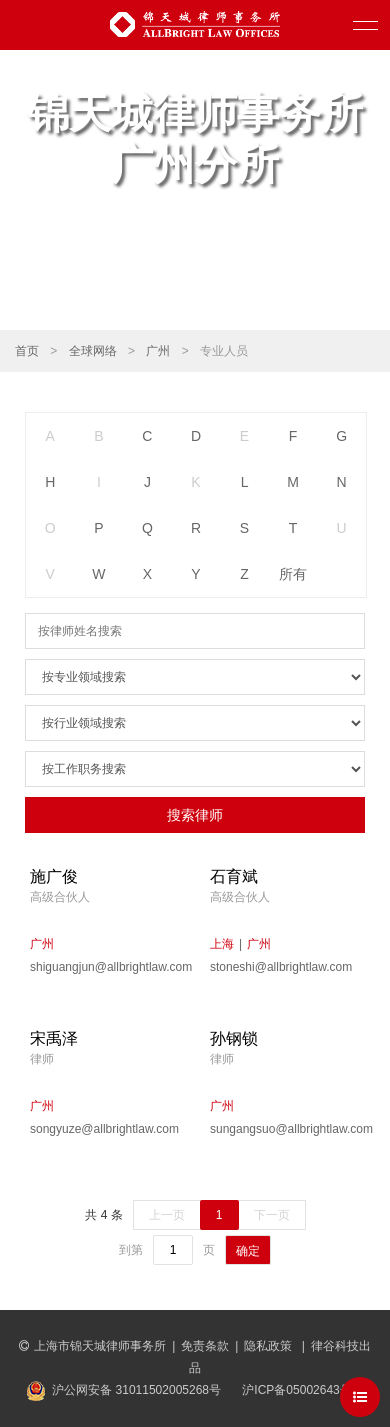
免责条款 (205, 1346)
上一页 (167, 1215)
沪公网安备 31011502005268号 (136, 1390)
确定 (248, 1251)
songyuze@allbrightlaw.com (104, 1129)
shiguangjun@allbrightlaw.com (105, 967)
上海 (222, 944)
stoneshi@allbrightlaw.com (281, 967)
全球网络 (93, 351)
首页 (27, 351)
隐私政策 (269, 1346)
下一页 (272, 1215)
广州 (158, 351)
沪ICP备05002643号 (296, 1390)
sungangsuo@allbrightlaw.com (285, 1129)
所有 (293, 574)
